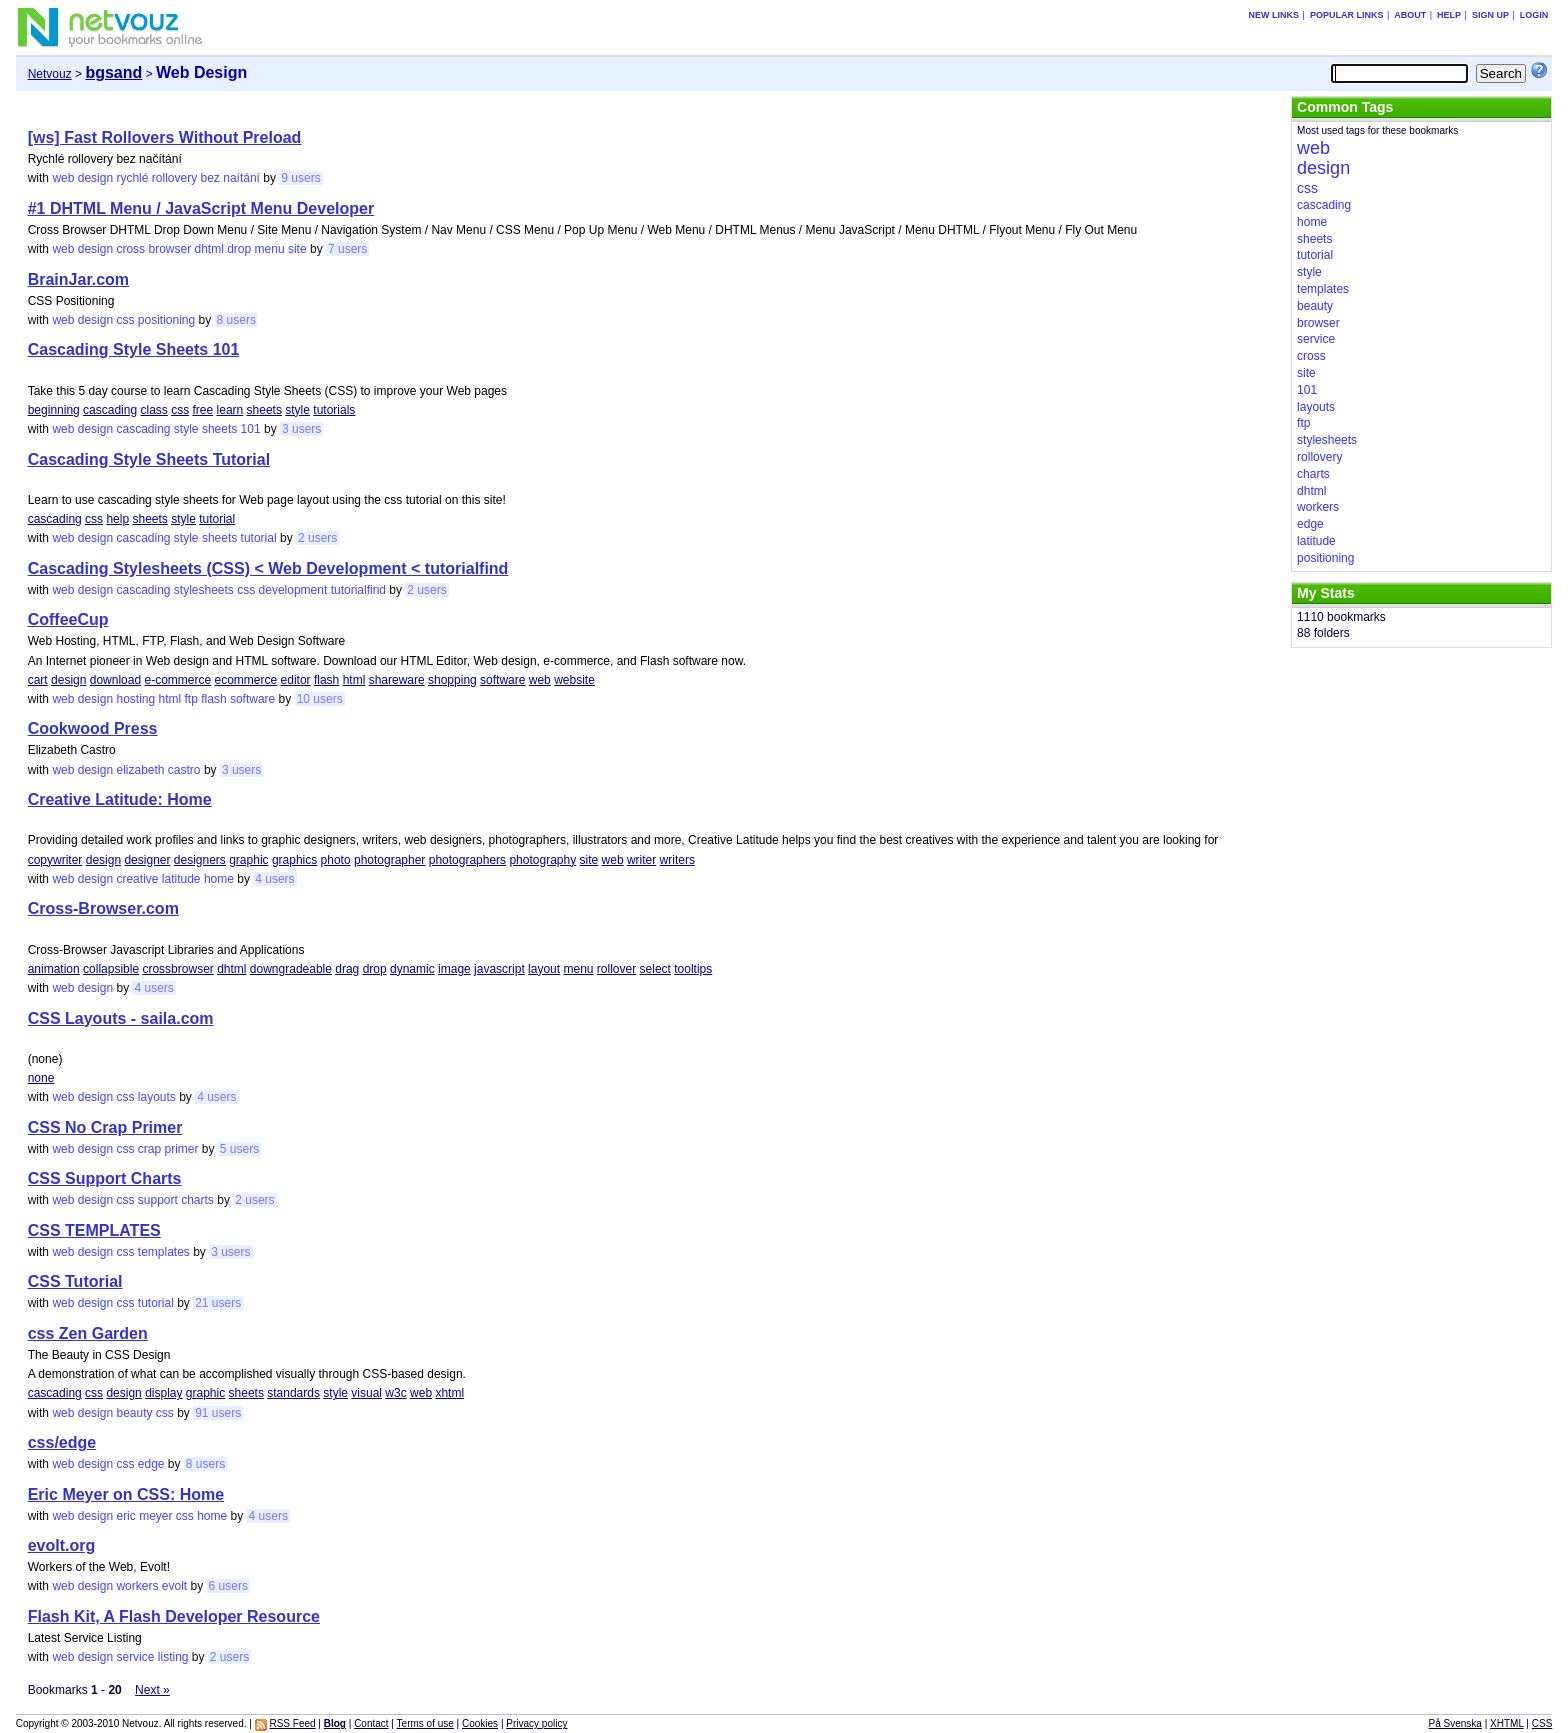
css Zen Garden (88, 1333)
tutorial (217, 519)
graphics (294, 860)
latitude (181, 879)
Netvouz (50, 74)
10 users (320, 699)
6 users (228, 1586)
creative (137, 879)
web (63, 178)
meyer (155, 1516)
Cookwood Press (93, 728)
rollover (616, 969)
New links (1274, 15)
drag (347, 969)
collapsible (111, 969)
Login (1534, 15)
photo (336, 860)
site (297, 249)
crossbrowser (177, 969)
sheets (264, 410)
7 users (347, 249)
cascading (110, 410)
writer (641, 860)
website (574, 680)
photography (542, 860)
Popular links (1347, 15)
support (158, 1200)
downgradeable (291, 969)
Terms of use (425, 1723)
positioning (166, 320)
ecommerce (246, 680)
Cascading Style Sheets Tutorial (149, 459)
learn (230, 410)
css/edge (62, 1442)
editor (296, 680)
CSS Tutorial (75, 1281)
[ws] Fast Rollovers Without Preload (165, 137)
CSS (1542, 1723)
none (41, 1078)
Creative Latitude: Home (120, 799)
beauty (134, 1413)
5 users (239, 1149)
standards (293, 1393)
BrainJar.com (78, 279)
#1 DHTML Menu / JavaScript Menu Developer (201, 208)
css (125, 320)
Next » (152, 1690)
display (163, 1393)
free (203, 410)
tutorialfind (358, 590)
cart (38, 680)
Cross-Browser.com (103, 908)
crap (149, 1149)
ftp (191, 699)
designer (147, 860)
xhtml (449, 1393)
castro (184, 770)
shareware (397, 680)
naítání (241, 178)
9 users (300, 178)
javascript (499, 969)
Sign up (1490, 15)
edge (151, 1464)
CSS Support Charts (105, 1178)
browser (169, 249)
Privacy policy (536, 1723)
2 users (317, 538)
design (95, 178)
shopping (452, 680)
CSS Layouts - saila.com (121, 1018)
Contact (371, 1723)
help (117, 519)
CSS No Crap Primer (105, 1127)
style (297, 410)
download (115, 680)
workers (137, 1586)
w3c (395, 1393)
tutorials (334, 410)
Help (1449, 15)
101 (251, 429)
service (135, 1657)
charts (197, 1200)
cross (130, 249)
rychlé (132, 178)
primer (181, 1149)
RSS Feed (292, 1723)
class (153, 410)
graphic (248, 860)
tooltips (693, 969)
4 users (274, 879)
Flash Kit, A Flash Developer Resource (174, 1616)
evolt (174, 1586)
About (1410, 15)
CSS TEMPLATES (94, 1230)
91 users (218, 1413)
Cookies (480, 1723)
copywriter (55, 860)
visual (366, 1393)
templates (164, 1252)
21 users (218, 1303)
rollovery (174, 178)
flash (326, 680)
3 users (301, 429)
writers (677, 860)
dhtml (209, 249)
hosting (135, 699)
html (354, 680)
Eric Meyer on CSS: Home (126, 1494)
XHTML (1507, 1723)
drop (239, 249)
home (219, 879)
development (293, 590)
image (454, 969)
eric (125, 1516)
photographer (389, 860)
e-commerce (177, 680)
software (502, 680)
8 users (236, 320)
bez (210, 178)
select (655, 969)
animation (54, 969)
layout (544, 969)
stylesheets (204, 590)
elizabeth (140, 770)
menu (270, 249)
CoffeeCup (68, 619)
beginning (54, 410)
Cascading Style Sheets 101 (134, 349)
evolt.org (62, 1545)
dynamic (412, 969)
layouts (157, 1097)
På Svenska (1455, 1723)
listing (173, 1657)
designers (200, 860)
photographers (467, 860)
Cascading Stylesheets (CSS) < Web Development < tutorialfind (268, 568)
